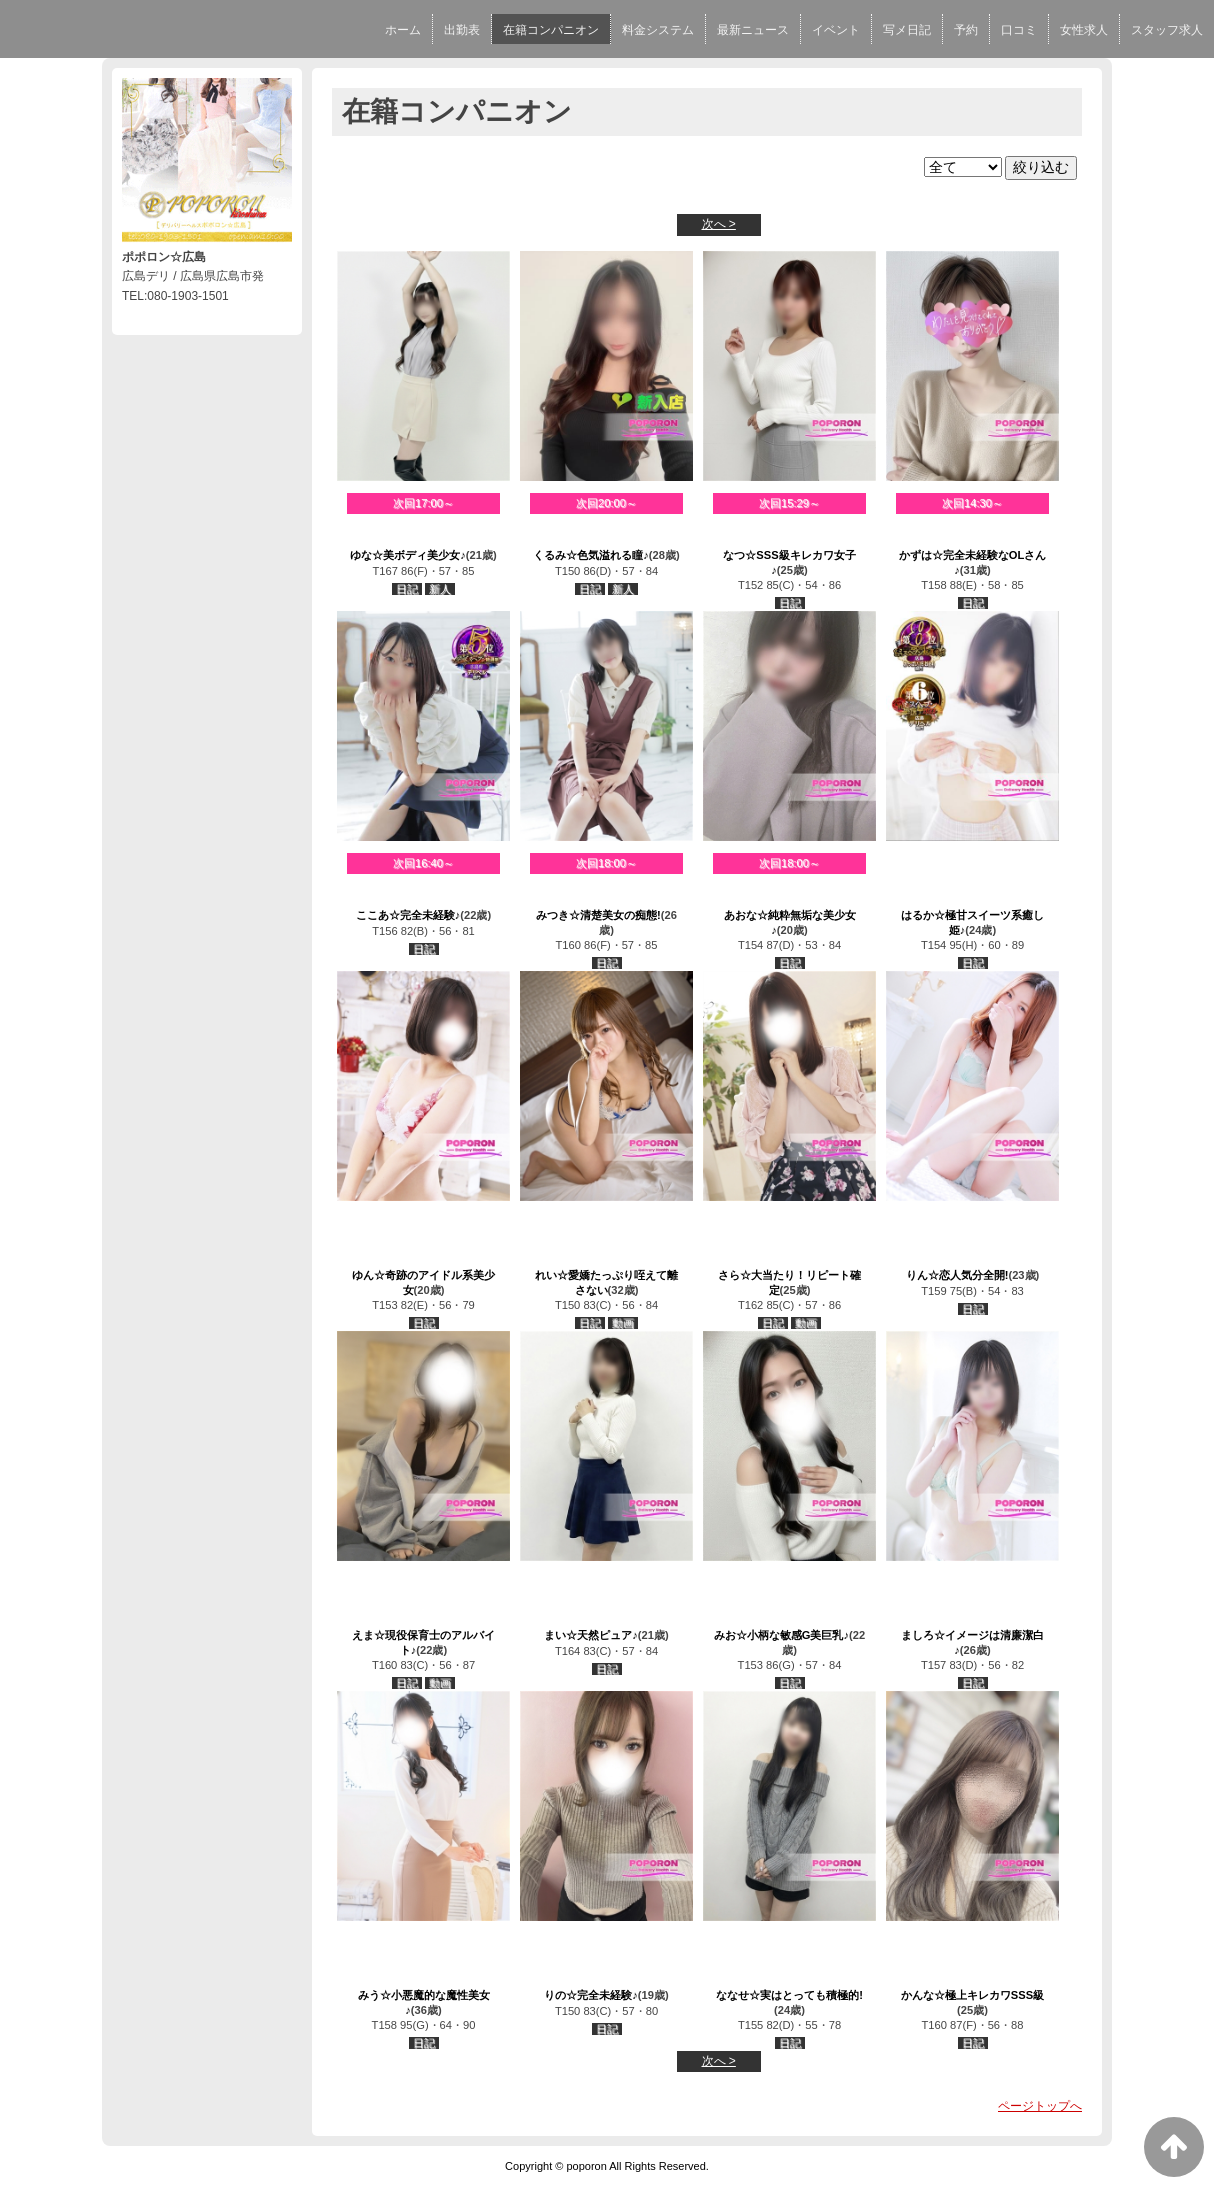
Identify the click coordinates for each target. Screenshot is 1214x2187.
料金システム (658, 30)
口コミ (1019, 30)
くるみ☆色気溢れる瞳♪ (591, 555)
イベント (836, 30)
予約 (966, 30)
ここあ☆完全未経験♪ (408, 915)
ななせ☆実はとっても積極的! (789, 1995)
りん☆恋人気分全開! (957, 1275)
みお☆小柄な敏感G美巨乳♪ (781, 1635)
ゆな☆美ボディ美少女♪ (408, 555)
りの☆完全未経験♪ (591, 1995)
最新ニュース (753, 30)
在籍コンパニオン (551, 30)
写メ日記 (907, 30)
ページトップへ (1040, 2106)
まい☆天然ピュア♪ (591, 1635)
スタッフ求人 (1167, 30)
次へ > (719, 224)
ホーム (403, 30)
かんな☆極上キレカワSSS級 (972, 1995)
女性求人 (1084, 30)
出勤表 (462, 30)
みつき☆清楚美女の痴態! (598, 915)
